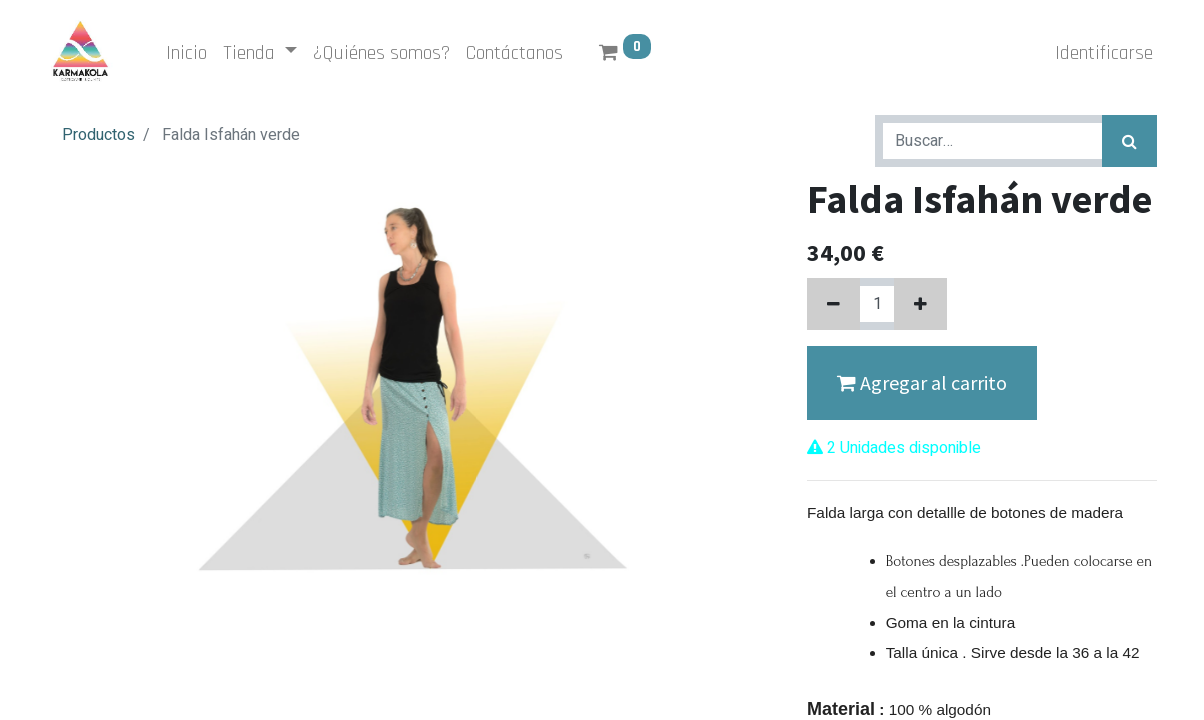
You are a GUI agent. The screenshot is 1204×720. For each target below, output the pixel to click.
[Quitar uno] (833, 304)
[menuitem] (190, 53)
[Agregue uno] (920, 304)
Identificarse (1100, 53)
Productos (98, 135)
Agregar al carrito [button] (922, 382)
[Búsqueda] (1129, 141)
